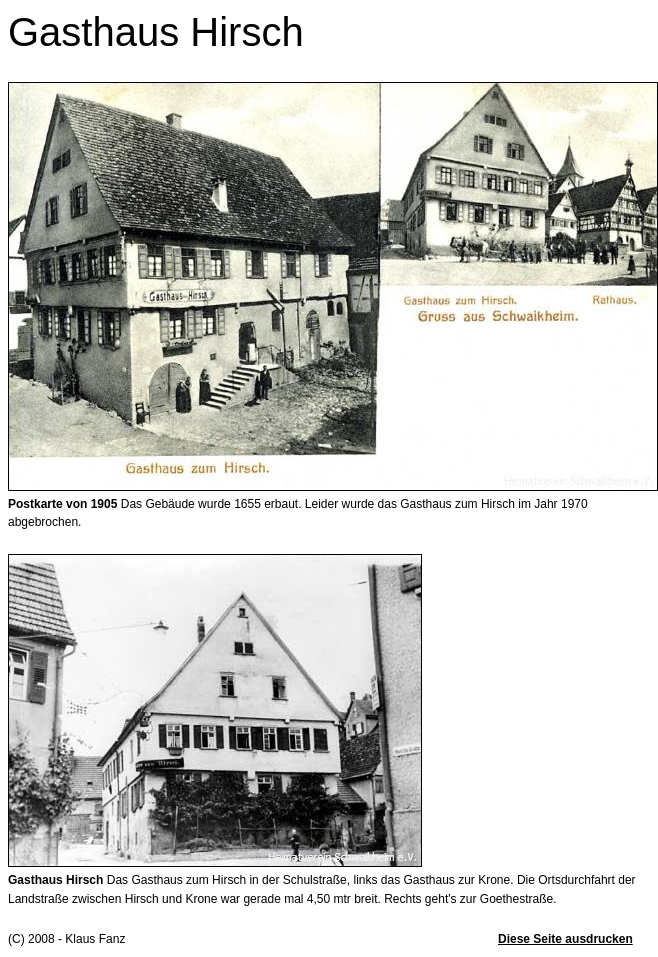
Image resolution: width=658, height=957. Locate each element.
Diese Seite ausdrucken (565, 939)
